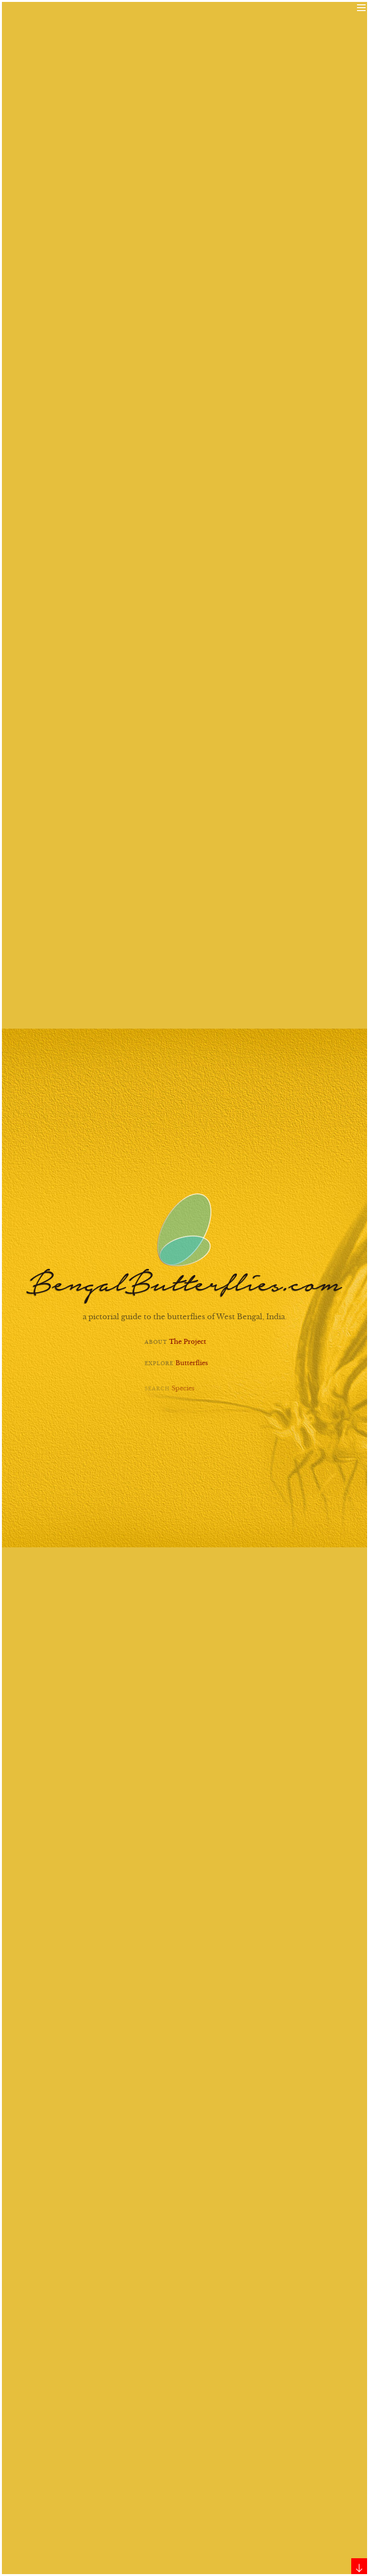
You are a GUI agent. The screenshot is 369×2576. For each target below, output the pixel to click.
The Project (187, 1342)
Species (183, 1395)
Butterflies (191, 1366)
